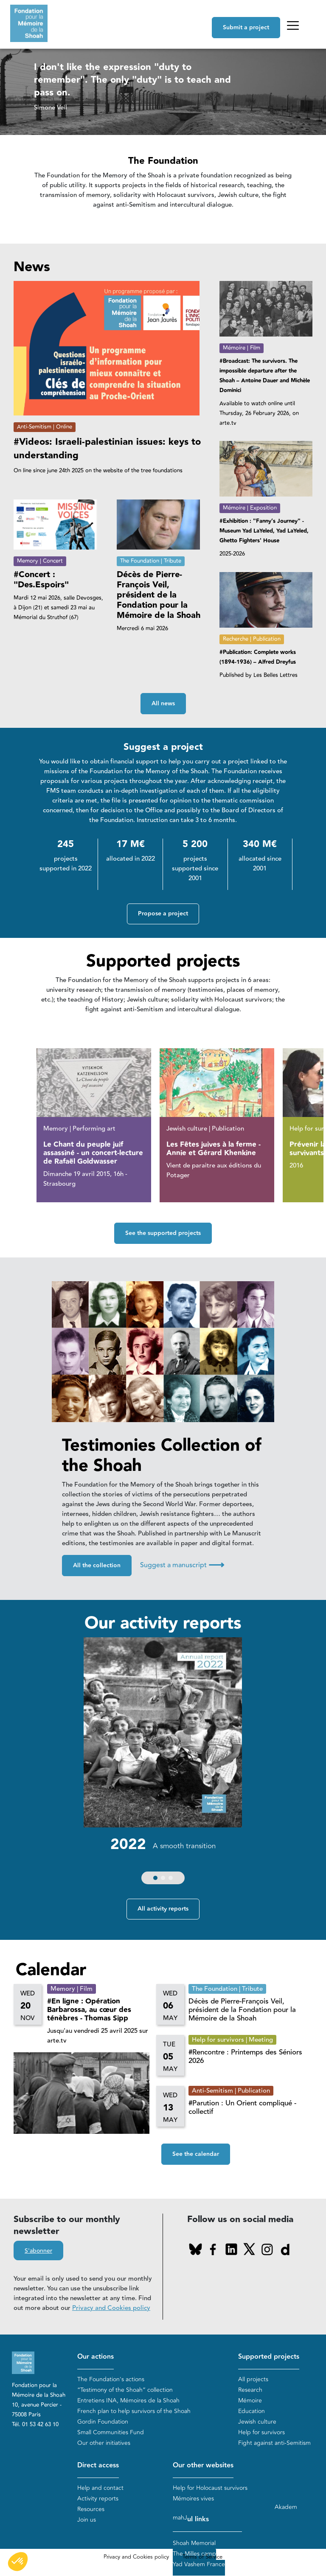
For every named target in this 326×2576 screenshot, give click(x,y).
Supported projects (268, 2357)
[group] (163, 1763)
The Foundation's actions (110, 2379)
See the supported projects (163, 1233)
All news (163, 703)
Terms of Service (202, 2557)
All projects (253, 2379)
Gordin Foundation (102, 2421)
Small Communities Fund (110, 2432)
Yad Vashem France (199, 2564)
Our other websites (203, 2466)
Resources (90, 2509)
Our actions (95, 2357)
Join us (86, 2519)
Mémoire (250, 2400)
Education (251, 2411)
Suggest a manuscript (182, 1565)
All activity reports (163, 1909)
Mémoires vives (193, 2498)
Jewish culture (257, 2421)
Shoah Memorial (194, 2543)
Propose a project (163, 913)
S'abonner (38, 2251)
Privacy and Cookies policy (111, 2308)
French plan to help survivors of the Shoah (134, 2411)
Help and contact (100, 2487)
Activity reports (97, 2498)
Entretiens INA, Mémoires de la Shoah (128, 2400)
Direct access (98, 2466)
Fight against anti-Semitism (274, 2443)
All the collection (97, 1566)
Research (250, 2389)
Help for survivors (261, 2432)
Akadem (286, 2507)
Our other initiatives (103, 2443)
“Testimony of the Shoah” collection (125, 2389)
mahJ (180, 2518)
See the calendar (195, 2154)
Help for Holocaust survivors (210, 2487)
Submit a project (246, 27)
